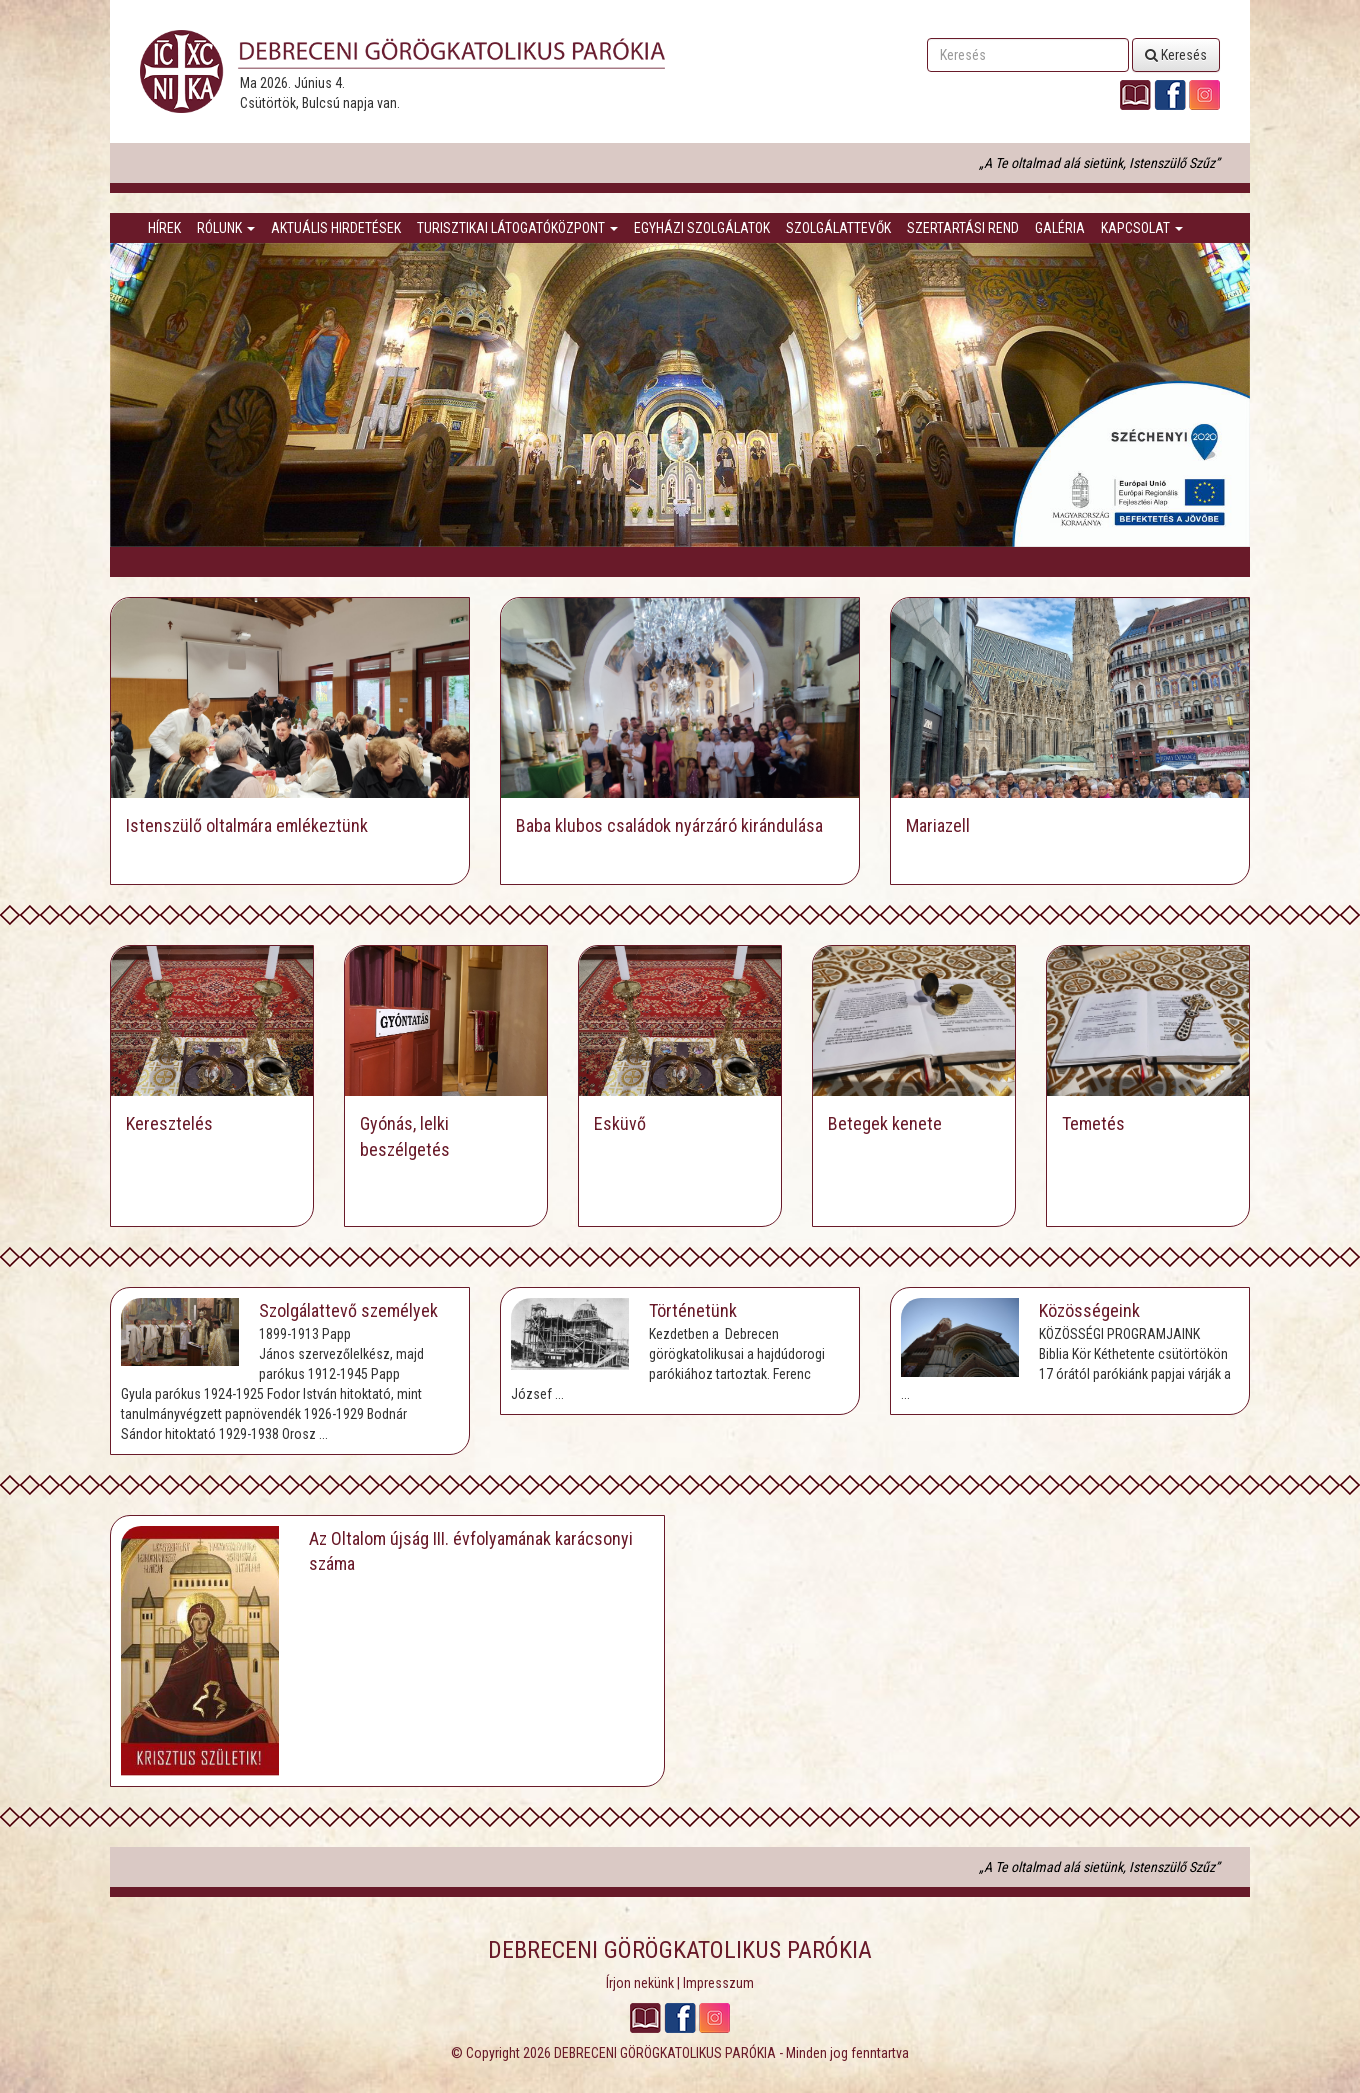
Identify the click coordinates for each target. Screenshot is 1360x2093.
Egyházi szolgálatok (702, 228)
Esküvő (620, 1123)
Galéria (1060, 228)
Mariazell (938, 825)
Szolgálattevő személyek (348, 1310)
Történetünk (693, 1310)
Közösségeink (1089, 1310)
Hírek (164, 228)
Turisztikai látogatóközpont (517, 228)
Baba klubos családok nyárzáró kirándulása (669, 825)
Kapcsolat (1142, 228)
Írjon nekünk (640, 1983)
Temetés (1093, 1123)
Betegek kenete (885, 1123)
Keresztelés (169, 1123)
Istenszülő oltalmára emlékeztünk (247, 825)
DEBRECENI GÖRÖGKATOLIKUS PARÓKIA (665, 2053)
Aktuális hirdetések (336, 228)
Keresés (1176, 55)
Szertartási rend (963, 228)
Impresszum (718, 1983)
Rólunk (226, 228)
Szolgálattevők (838, 228)
